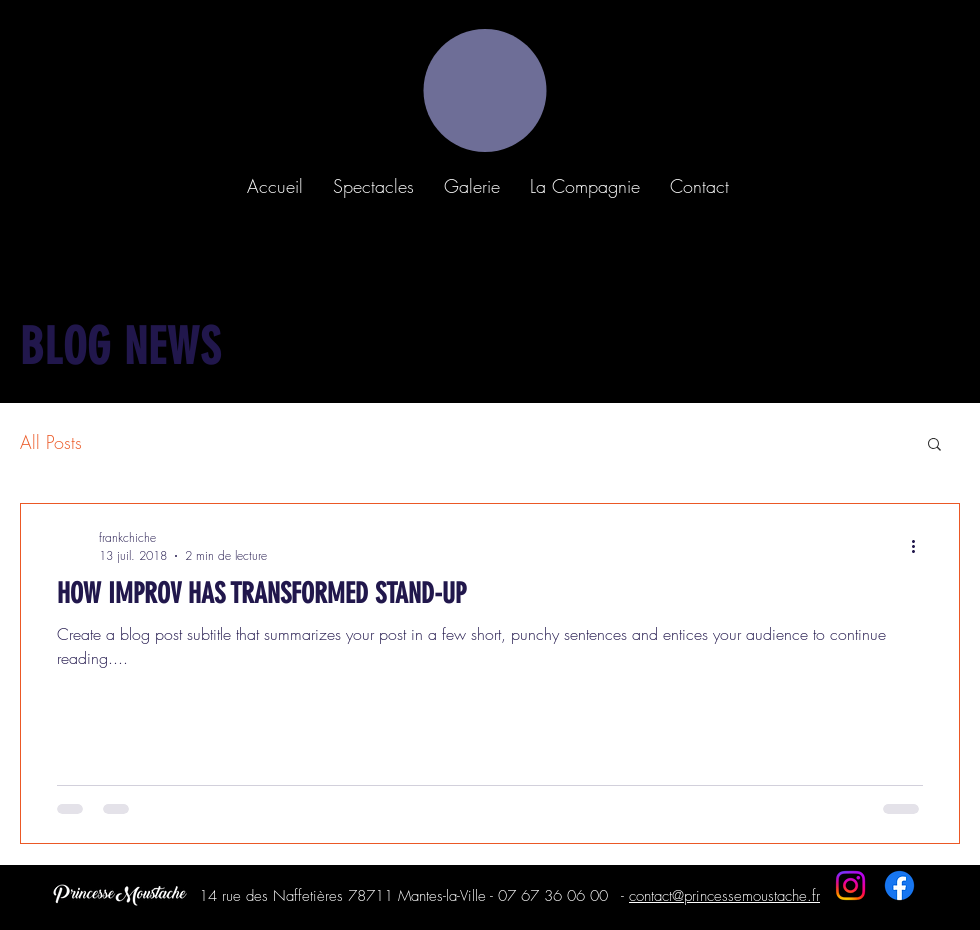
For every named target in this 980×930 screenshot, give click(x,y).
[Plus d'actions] (920, 546)
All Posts (51, 442)
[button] (373, 186)
